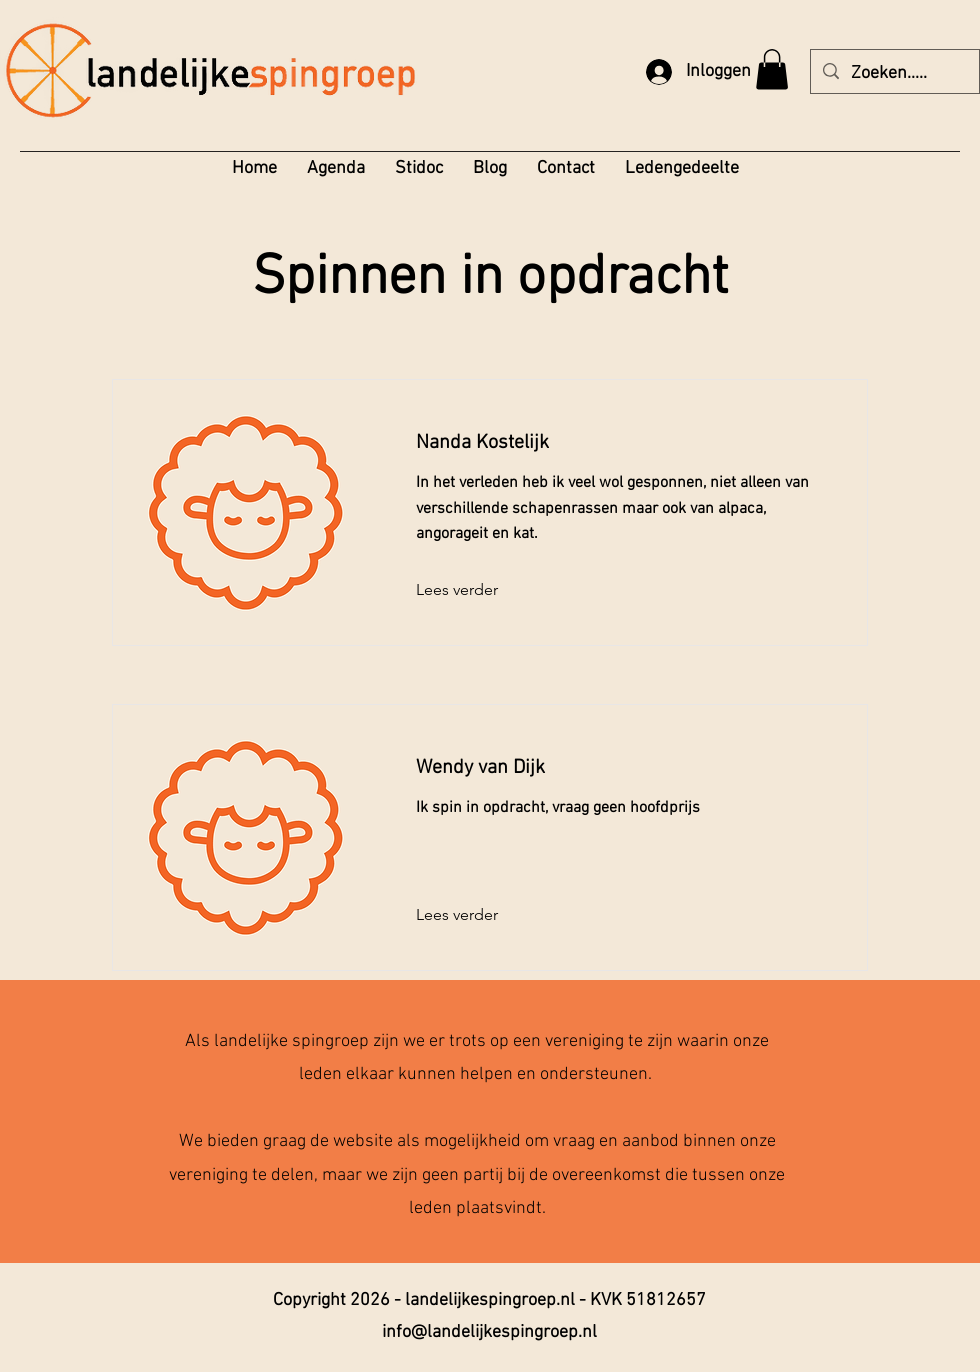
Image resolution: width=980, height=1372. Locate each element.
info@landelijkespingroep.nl (489, 1332)
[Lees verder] (470, 590)
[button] (772, 69)
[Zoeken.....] (894, 74)
